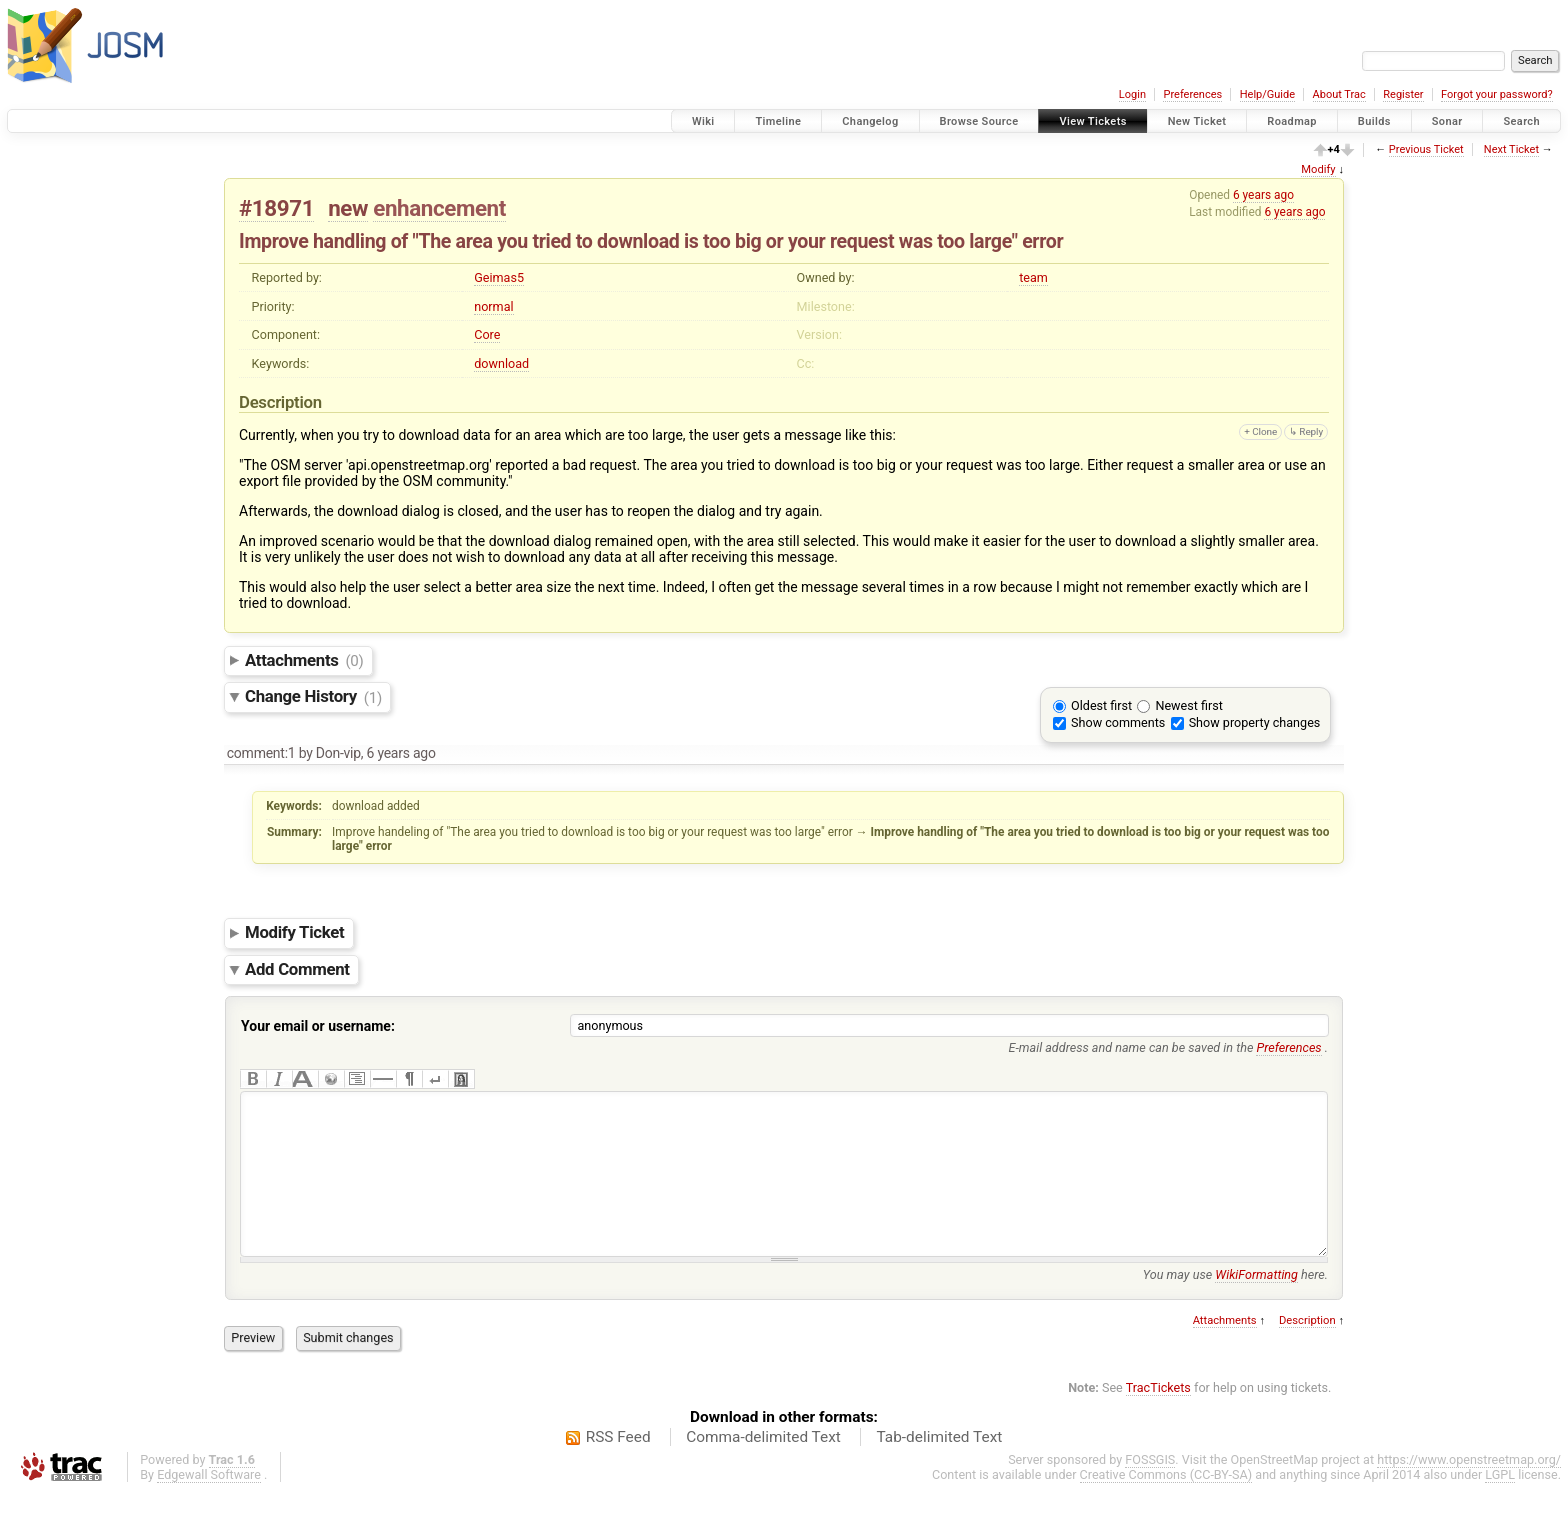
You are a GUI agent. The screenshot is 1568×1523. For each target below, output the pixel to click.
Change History (313, 697)
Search (1521, 121)
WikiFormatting (1256, 1304)
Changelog (870, 121)
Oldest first (1101, 705)
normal (493, 306)
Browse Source (979, 121)
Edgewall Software (209, 1504)
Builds (1374, 121)
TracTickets (1158, 1417)
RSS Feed (618, 1467)
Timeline (778, 121)
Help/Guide (1267, 94)
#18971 (276, 208)
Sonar (1447, 121)
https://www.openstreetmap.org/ (1469, 1489)
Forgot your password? (1497, 94)
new (348, 208)
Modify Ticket (294, 933)
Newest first (1188, 705)
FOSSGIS (1150, 1489)
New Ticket (1197, 121)
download (501, 363)
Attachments (304, 660)
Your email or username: (318, 1026)
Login (1132, 94)
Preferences (1192, 94)
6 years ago (1263, 195)
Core (487, 334)
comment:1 (261, 753)
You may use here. (1235, 1304)
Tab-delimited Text (939, 1467)
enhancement (439, 208)
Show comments (1118, 722)
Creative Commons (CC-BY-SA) (1166, 1504)
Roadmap (1292, 121)
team (1033, 277)
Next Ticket (1511, 149)
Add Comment (297, 969)
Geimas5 (499, 277)
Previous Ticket (1426, 149)
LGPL (1500, 1504)
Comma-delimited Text (763, 1467)
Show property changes (1255, 722)
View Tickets (1092, 121)
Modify (1318, 169)
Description (1307, 1350)
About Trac (1339, 94)
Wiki (703, 121)
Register (1403, 94)
